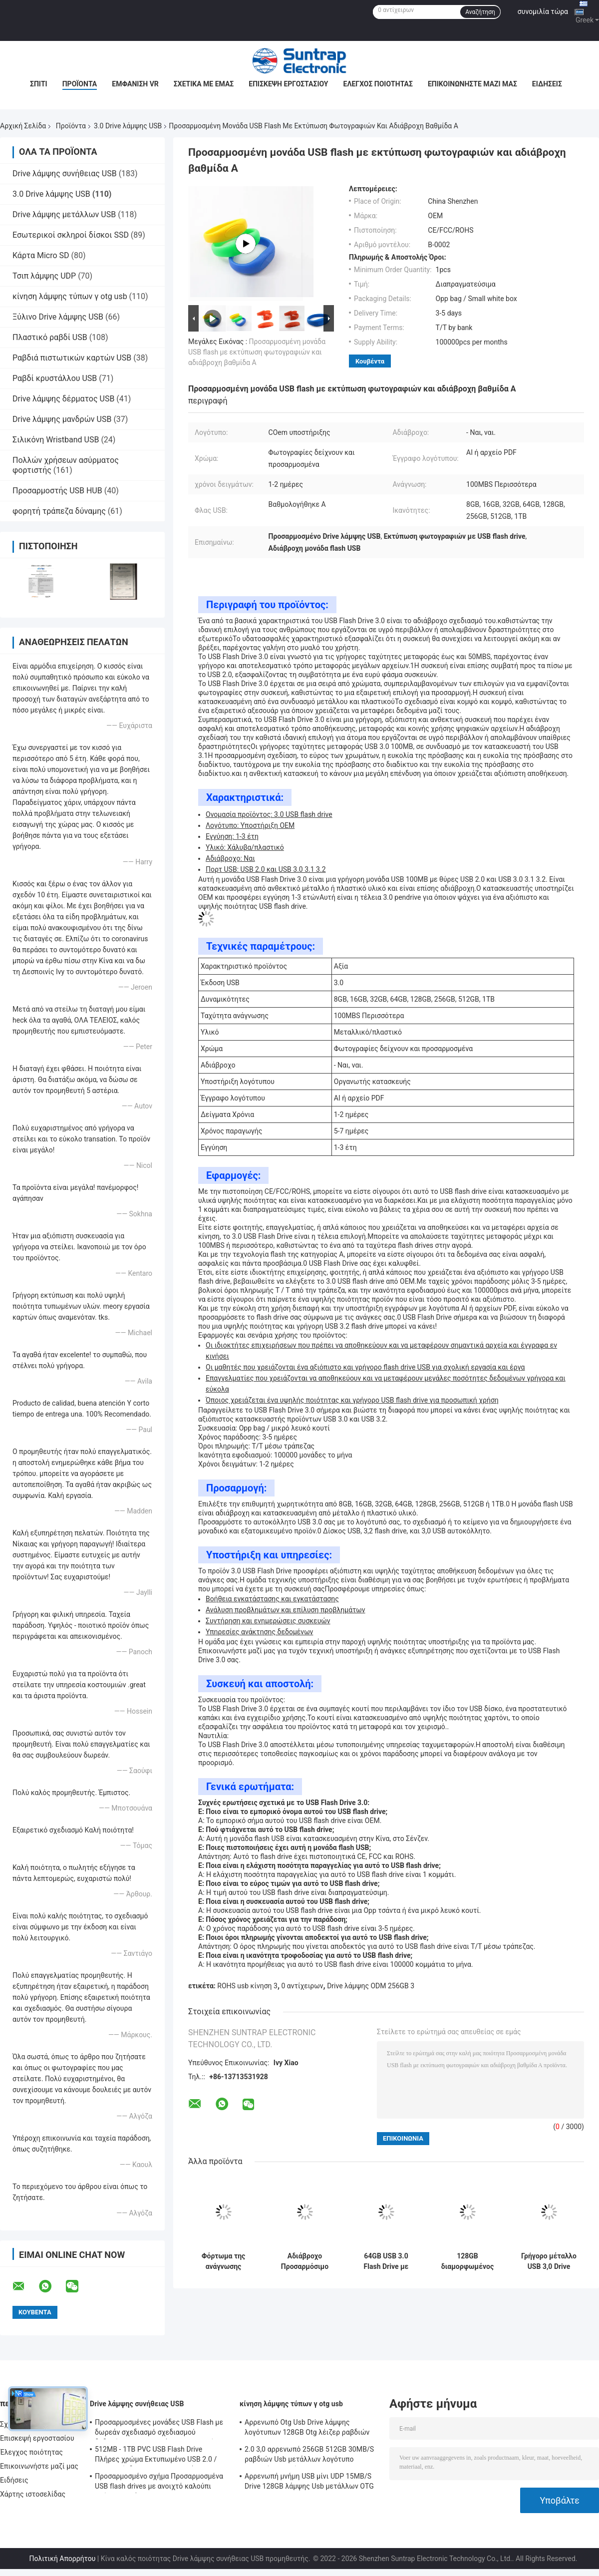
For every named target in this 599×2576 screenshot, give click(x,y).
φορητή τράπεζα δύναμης (59, 511)
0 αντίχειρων (302, 1986)
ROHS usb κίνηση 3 (247, 1986)
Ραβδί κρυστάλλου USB (54, 378)
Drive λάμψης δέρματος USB (63, 398)
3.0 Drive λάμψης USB (128, 126)
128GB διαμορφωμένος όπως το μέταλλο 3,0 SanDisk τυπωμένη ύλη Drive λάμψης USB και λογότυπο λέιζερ (468, 2261)
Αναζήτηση (480, 11)
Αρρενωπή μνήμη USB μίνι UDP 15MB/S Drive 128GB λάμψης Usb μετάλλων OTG (309, 2481)
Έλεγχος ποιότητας (378, 84)
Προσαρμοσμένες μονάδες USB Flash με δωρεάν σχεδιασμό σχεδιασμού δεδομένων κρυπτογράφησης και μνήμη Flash (159, 2428)
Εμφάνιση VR (135, 84)
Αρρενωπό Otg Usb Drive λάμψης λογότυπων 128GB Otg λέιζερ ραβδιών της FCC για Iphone (307, 2428)
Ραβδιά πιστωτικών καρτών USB (71, 358)
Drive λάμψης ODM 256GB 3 (370, 1986)
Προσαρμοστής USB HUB (57, 490)
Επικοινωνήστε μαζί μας (472, 84)
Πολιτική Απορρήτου (62, 2559)
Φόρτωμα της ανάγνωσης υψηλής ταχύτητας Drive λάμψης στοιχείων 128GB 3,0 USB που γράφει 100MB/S (224, 2261)
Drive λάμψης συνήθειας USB (64, 173)
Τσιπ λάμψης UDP (44, 276)
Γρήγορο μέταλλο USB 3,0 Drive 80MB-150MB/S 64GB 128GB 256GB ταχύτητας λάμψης (549, 2261)
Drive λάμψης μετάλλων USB (64, 214)
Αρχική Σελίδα (23, 126)
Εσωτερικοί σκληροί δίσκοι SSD (70, 235)
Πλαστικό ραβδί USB (49, 337)
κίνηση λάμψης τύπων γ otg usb (69, 296)
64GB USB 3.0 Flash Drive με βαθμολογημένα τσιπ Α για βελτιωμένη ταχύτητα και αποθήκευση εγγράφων (386, 2261)
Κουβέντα (369, 361)
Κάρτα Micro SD (40, 255)
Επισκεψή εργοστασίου (288, 84)
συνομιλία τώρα (543, 11)
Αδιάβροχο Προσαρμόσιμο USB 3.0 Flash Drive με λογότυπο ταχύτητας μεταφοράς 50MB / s (304, 2261)
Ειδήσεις (547, 84)
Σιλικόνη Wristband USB (55, 439)
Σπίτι (38, 84)
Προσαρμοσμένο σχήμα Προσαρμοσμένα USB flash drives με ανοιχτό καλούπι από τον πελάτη (159, 2482)
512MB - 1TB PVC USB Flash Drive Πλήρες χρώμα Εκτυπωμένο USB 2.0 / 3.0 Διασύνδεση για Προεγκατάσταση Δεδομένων (156, 2455)
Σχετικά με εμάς (204, 84)
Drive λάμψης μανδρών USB (61, 419)
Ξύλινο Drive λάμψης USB (57, 317)
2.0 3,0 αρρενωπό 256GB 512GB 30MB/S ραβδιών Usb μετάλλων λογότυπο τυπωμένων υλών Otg (309, 2455)
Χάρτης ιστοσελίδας (32, 2494)
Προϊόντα (79, 84)
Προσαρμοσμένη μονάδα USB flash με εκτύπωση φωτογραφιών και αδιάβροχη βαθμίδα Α (256, 352)
